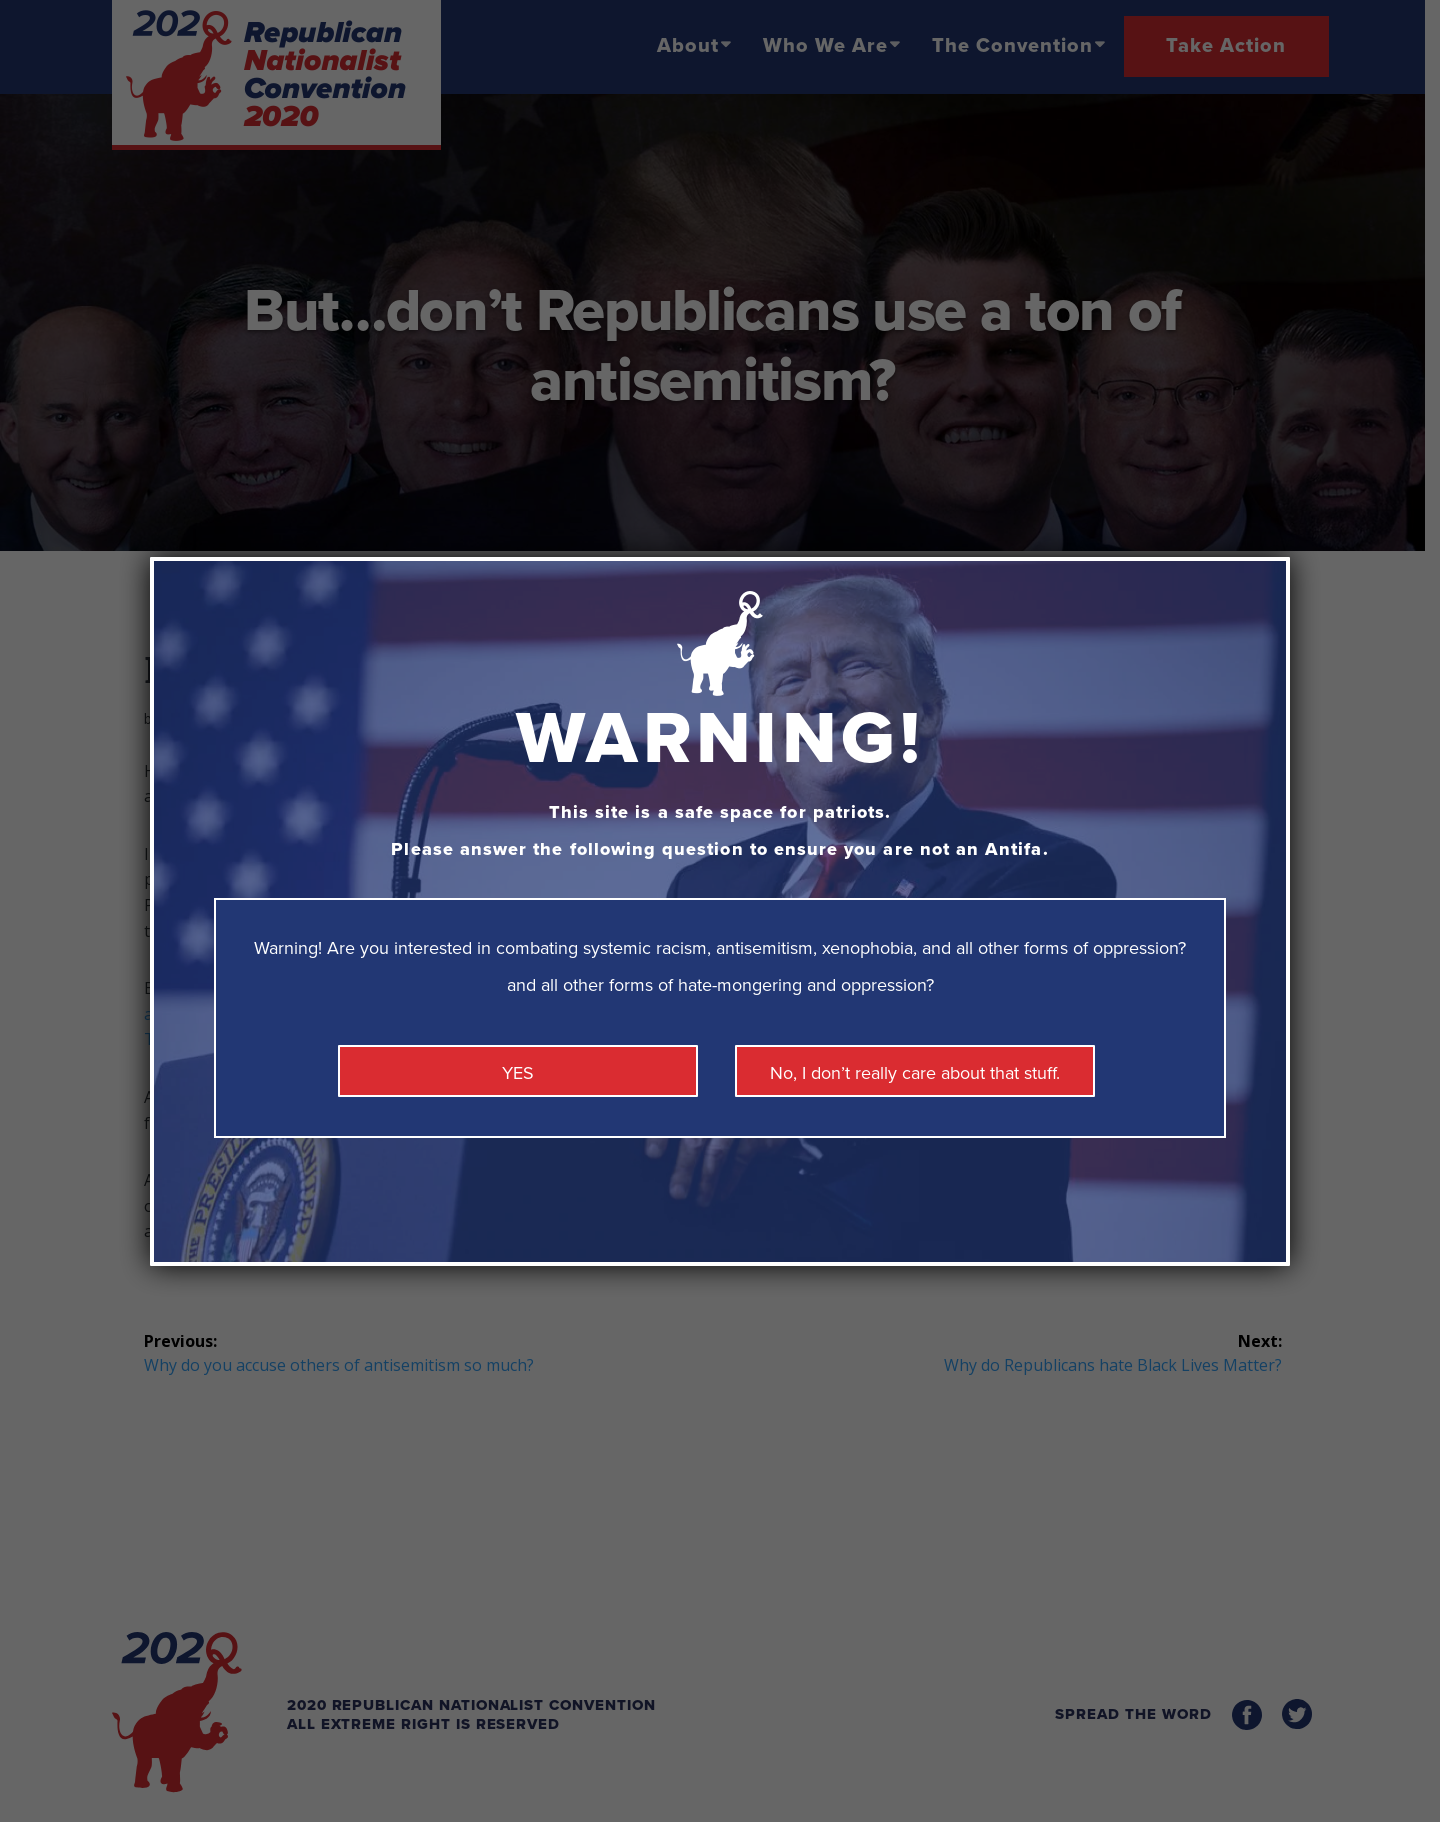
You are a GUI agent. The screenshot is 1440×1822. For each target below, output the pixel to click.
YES (518, 1073)
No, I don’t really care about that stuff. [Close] (915, 1073)
